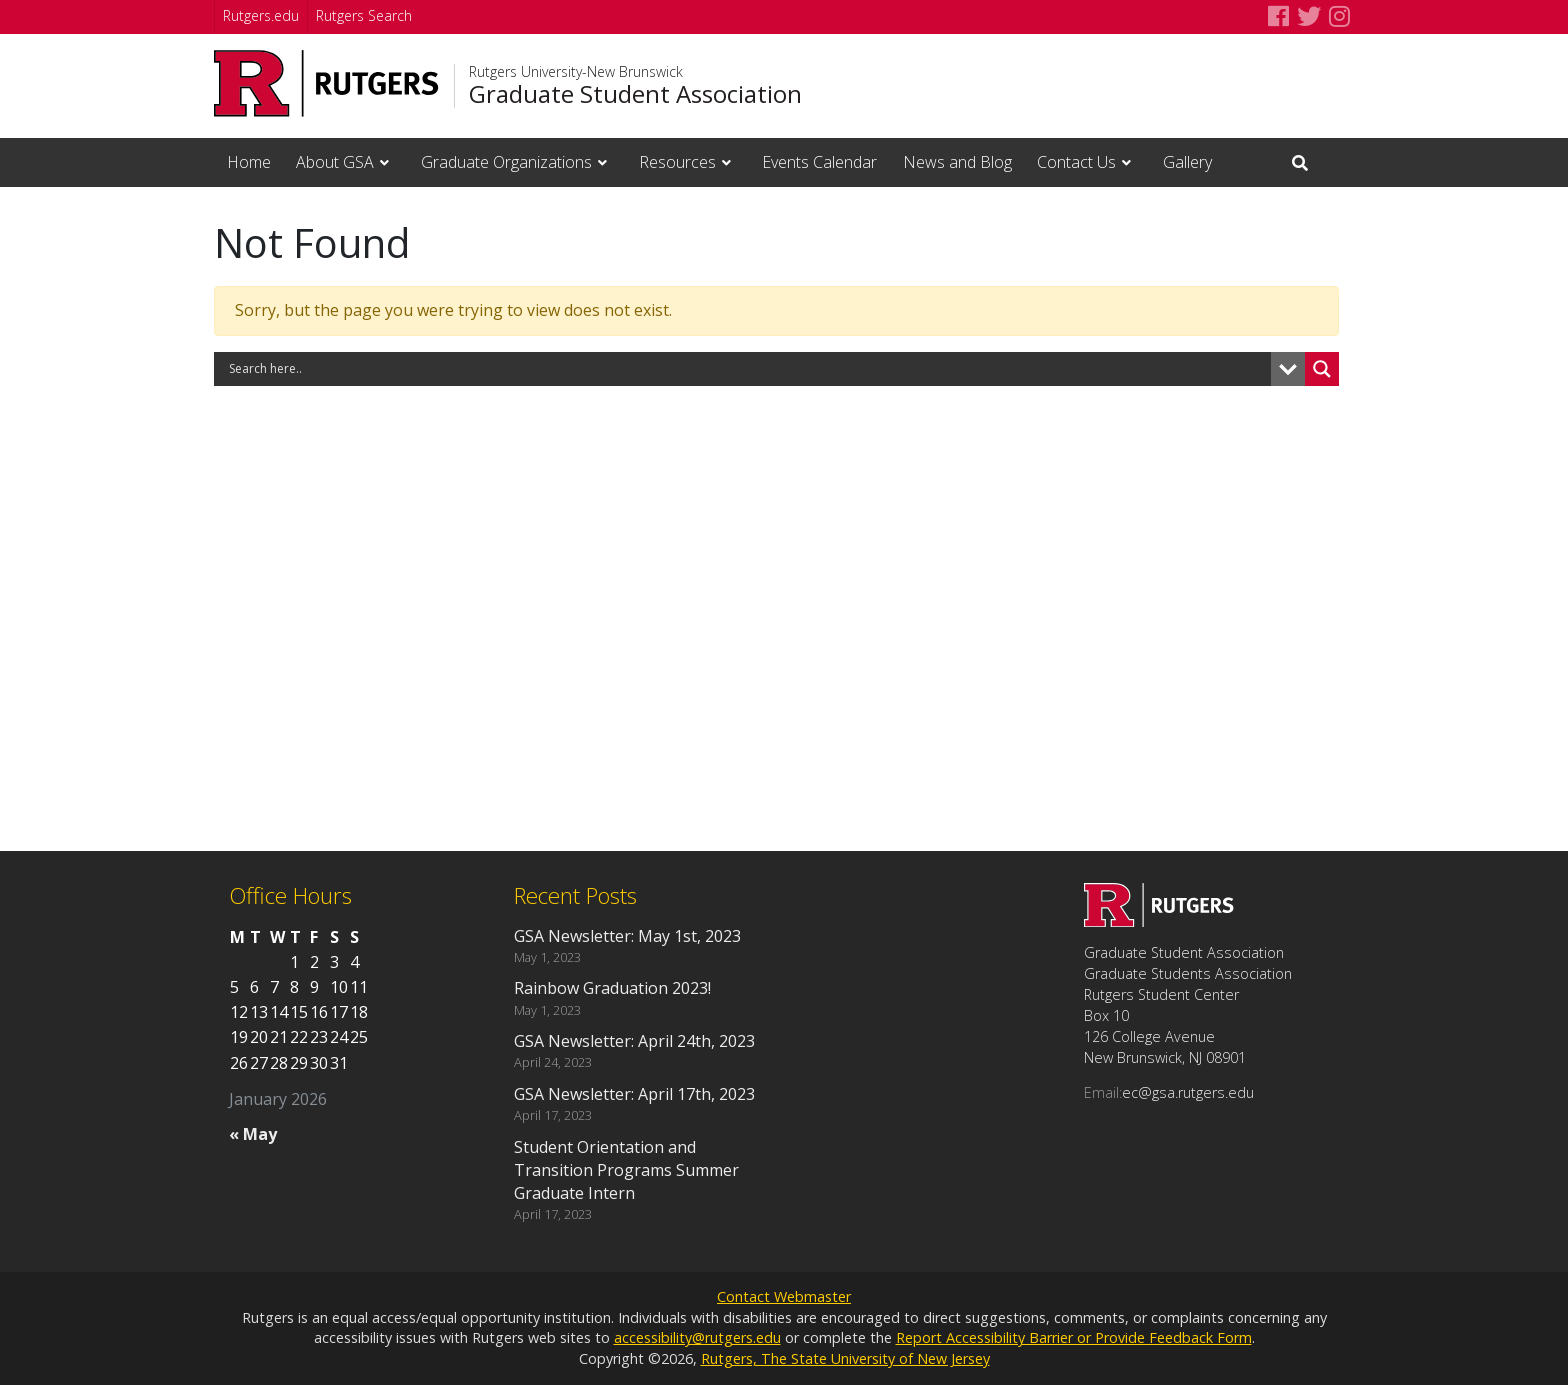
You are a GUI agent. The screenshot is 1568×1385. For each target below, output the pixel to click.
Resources (677, 162)
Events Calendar (819, 162)
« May (253, 1134)
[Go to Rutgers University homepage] (326, 83)
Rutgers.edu (261, 15)
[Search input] (747, 369)
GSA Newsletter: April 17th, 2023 (634, 1094)
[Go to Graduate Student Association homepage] (1159, 921)
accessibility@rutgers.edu (697, 1337)
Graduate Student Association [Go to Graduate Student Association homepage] (635, 94)
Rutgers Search (364, 15)
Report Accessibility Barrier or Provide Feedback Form (1074, 1337)
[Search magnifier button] (1322, 369)
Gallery (1187, 162)
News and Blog (957, 162)
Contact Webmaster (784, 1296)
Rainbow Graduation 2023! (612, 988)
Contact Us (1076, 162)
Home (249, 162)
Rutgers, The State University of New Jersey (845, 1358)
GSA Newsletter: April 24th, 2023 (634, 1041)
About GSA (335, 162)
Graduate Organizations (506, 162)
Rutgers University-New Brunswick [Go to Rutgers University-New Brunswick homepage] (576, 72)
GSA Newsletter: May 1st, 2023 (627, 936)
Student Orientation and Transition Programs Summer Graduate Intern (626, 1170)
